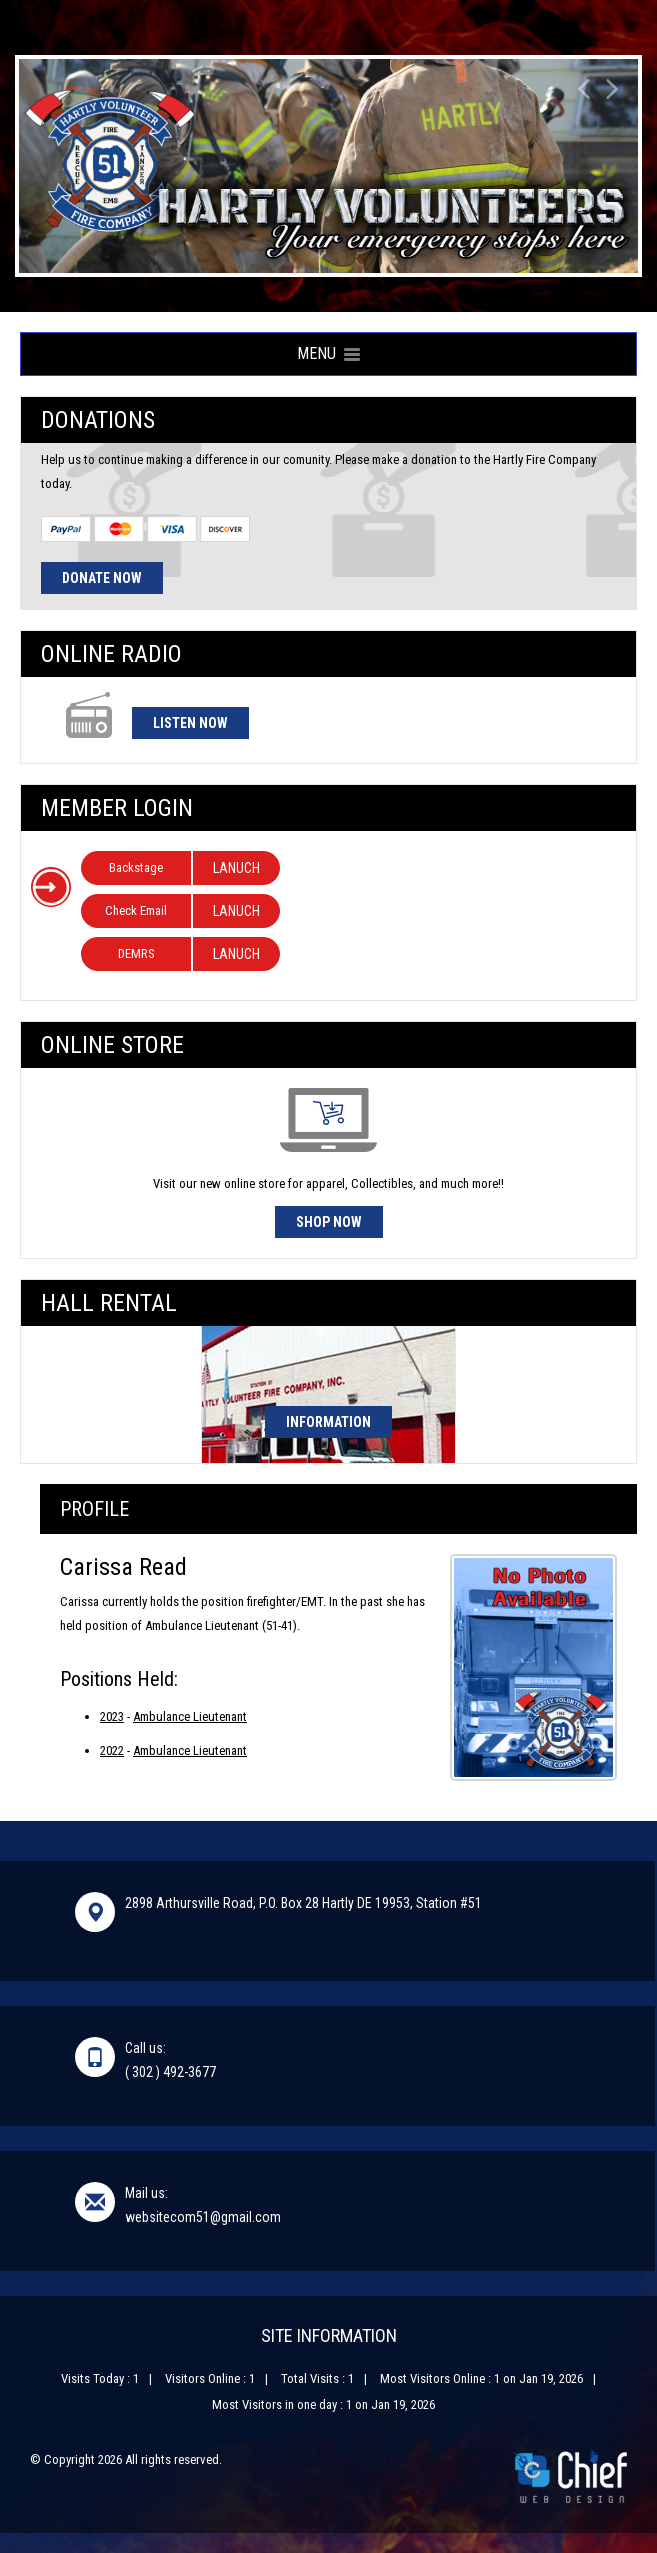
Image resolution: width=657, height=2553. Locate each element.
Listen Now (190, 723)
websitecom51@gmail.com (203, 2217)
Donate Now (102, 578)
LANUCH (236, 868)
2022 (112, 1750)
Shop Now (329, 1222)
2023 (112, 1716)
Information (328, 1422)
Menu (328, 353)
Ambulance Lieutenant (190, 1716)
